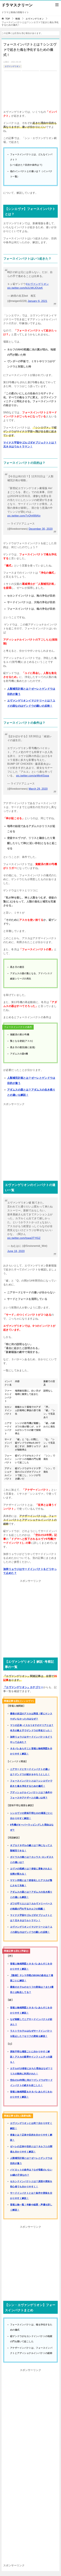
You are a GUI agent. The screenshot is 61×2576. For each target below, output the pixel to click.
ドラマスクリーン (17, 5)
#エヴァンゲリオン (37, 284)
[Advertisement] (30, 1139)
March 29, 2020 (38, 788)
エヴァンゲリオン (12, 66)
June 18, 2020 (16, 1251)
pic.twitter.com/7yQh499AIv (24, 515)
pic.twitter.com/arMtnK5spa (32, 775)
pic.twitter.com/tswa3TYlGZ (24, 1238)
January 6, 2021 (37, 301)
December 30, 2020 (41, 528)
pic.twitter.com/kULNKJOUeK (25, 287)
